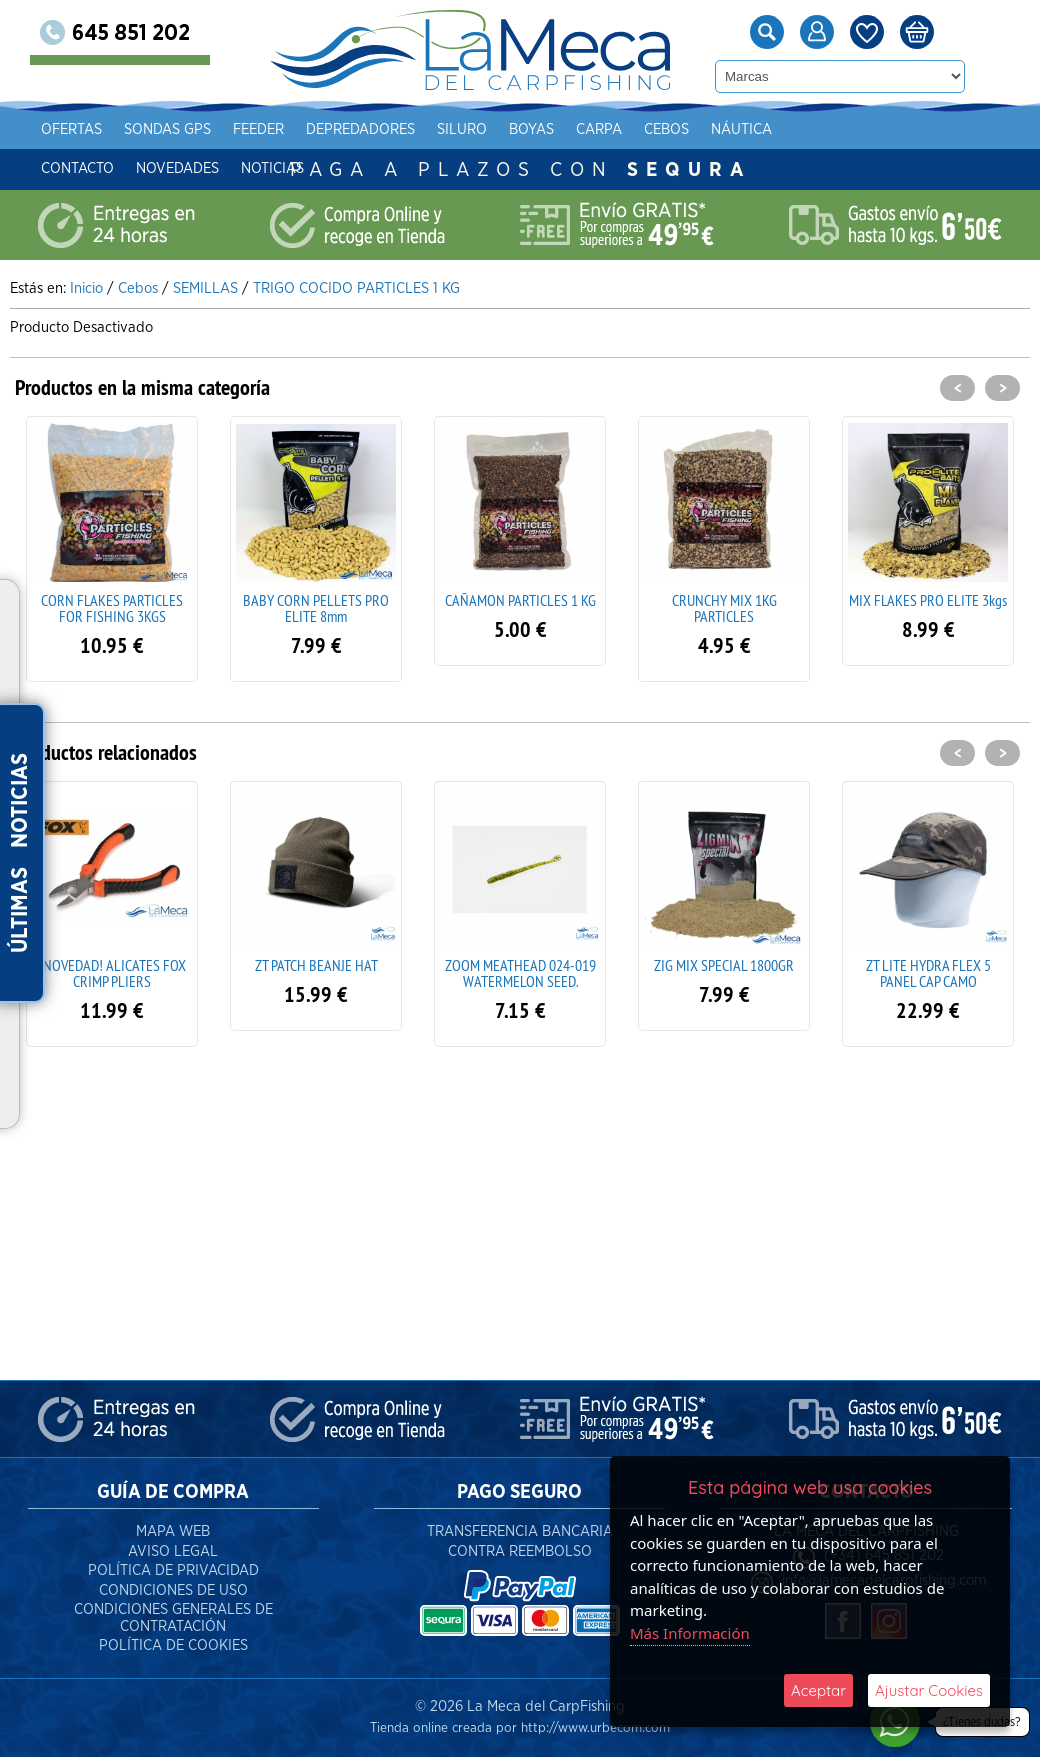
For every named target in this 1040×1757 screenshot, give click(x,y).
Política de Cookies (173, 1645)
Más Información (690, 1633)
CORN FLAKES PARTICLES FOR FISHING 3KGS (112, 608)
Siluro (492, 129)
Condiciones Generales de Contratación (173, 1618)
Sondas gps (197, 129)
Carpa (629, 129)
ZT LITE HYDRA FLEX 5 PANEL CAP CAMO (928, 973)
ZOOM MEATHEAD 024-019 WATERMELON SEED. (520, 973)
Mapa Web (173, 1531)
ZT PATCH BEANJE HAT (316, 965)
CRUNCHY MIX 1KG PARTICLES (724, 608)
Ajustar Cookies (929, 1690)
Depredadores (390, 129)
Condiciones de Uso (173, 1590)
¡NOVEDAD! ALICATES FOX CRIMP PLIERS (112, 973)
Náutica (771, 129)
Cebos (696, 129)
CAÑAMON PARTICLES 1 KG (520, 600)
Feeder (288, 129)
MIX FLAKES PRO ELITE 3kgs (928, 600)
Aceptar (818, 1690)
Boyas (561, 129)
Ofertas (101, 129)
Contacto (107, 168)
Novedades (207, 168)
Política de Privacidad (173, 1570)
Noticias (302, 168)
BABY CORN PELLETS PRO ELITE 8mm (316, 608)
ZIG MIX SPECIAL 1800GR (724, 965)
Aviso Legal (173, 1551)
